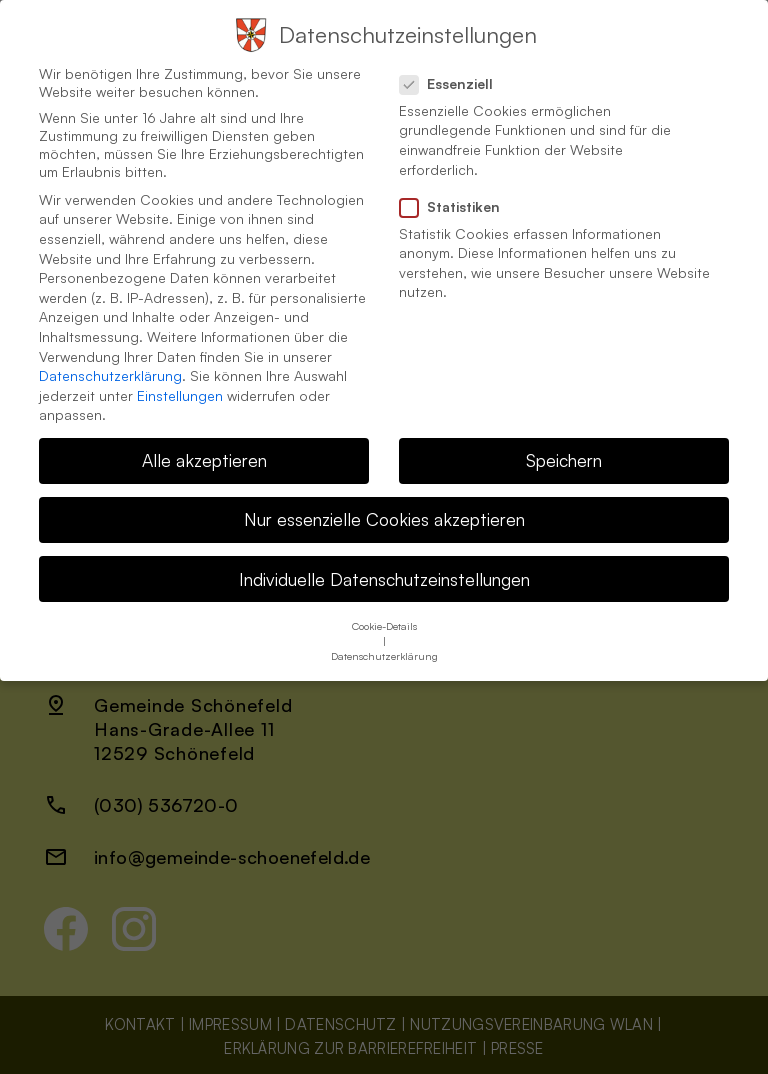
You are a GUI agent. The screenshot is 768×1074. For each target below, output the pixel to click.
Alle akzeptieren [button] (204, 451)
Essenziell (454, 75)
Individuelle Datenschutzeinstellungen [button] (384, 570)
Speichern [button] (564, 451)
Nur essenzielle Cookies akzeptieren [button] (384, 510)
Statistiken (458, 198)
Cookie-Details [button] (384, 617)
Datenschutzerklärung (110, 366)
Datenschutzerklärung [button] (384, 647)
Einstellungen (180, 386)
